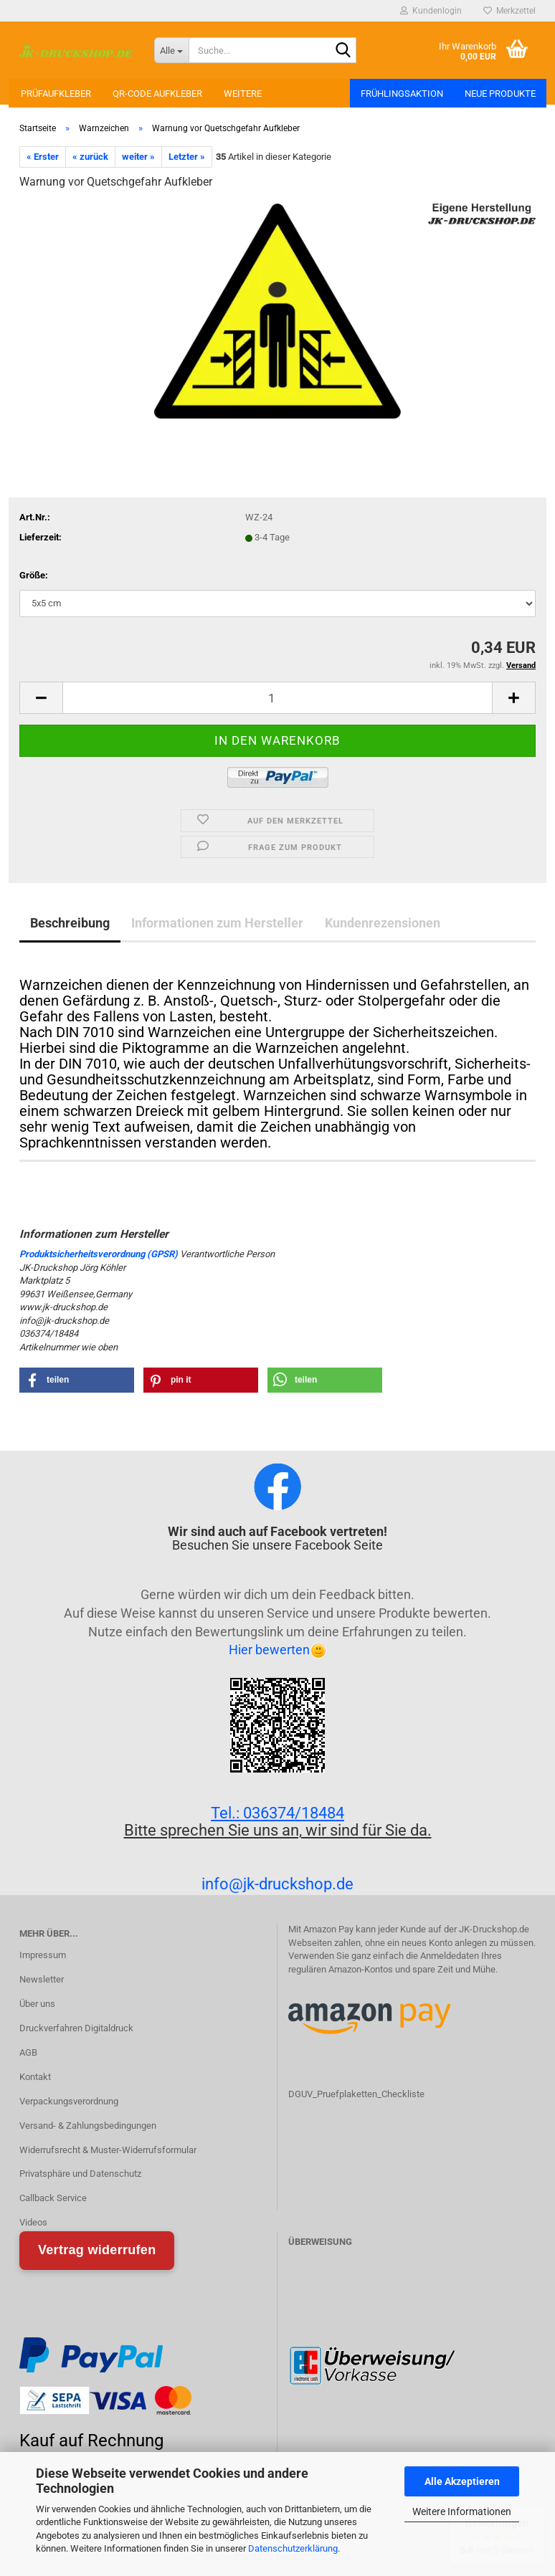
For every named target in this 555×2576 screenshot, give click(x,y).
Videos (33, 2222)
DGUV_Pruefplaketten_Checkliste (356, 2094)
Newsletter (41, 1979)
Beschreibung (70, 922)
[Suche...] (171, 50)
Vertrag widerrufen (97, 2250)
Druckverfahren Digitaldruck (76, 2028)
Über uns (37, 2003)
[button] (40, 698)
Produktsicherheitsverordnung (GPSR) (98, 1254)
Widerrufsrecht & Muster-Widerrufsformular (107, 2150)
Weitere (243, 93)
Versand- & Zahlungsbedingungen (87, 2125)
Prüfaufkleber (56, 93)
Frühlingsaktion (402, 93)
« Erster (43, 156)
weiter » (138, 156)
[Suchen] (342, 51)
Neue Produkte (500, 93)
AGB (28, 2052)
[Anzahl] (277, 698)
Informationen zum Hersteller (217, 922)
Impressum (42, 1955)
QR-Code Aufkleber (157, 93)
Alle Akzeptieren (462, 2481)
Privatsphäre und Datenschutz (80, 2173)
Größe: (33, 575)
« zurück (90, 156)
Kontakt (35, 2076)
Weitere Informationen (461, 2511)
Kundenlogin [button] (431, 11)
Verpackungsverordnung (68, 2101)
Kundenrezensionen (382, 922)
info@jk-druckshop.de (277, 1884)
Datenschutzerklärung (293, 2548)
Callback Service (53, 2198)
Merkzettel (509, 11)
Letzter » (187, 156)
